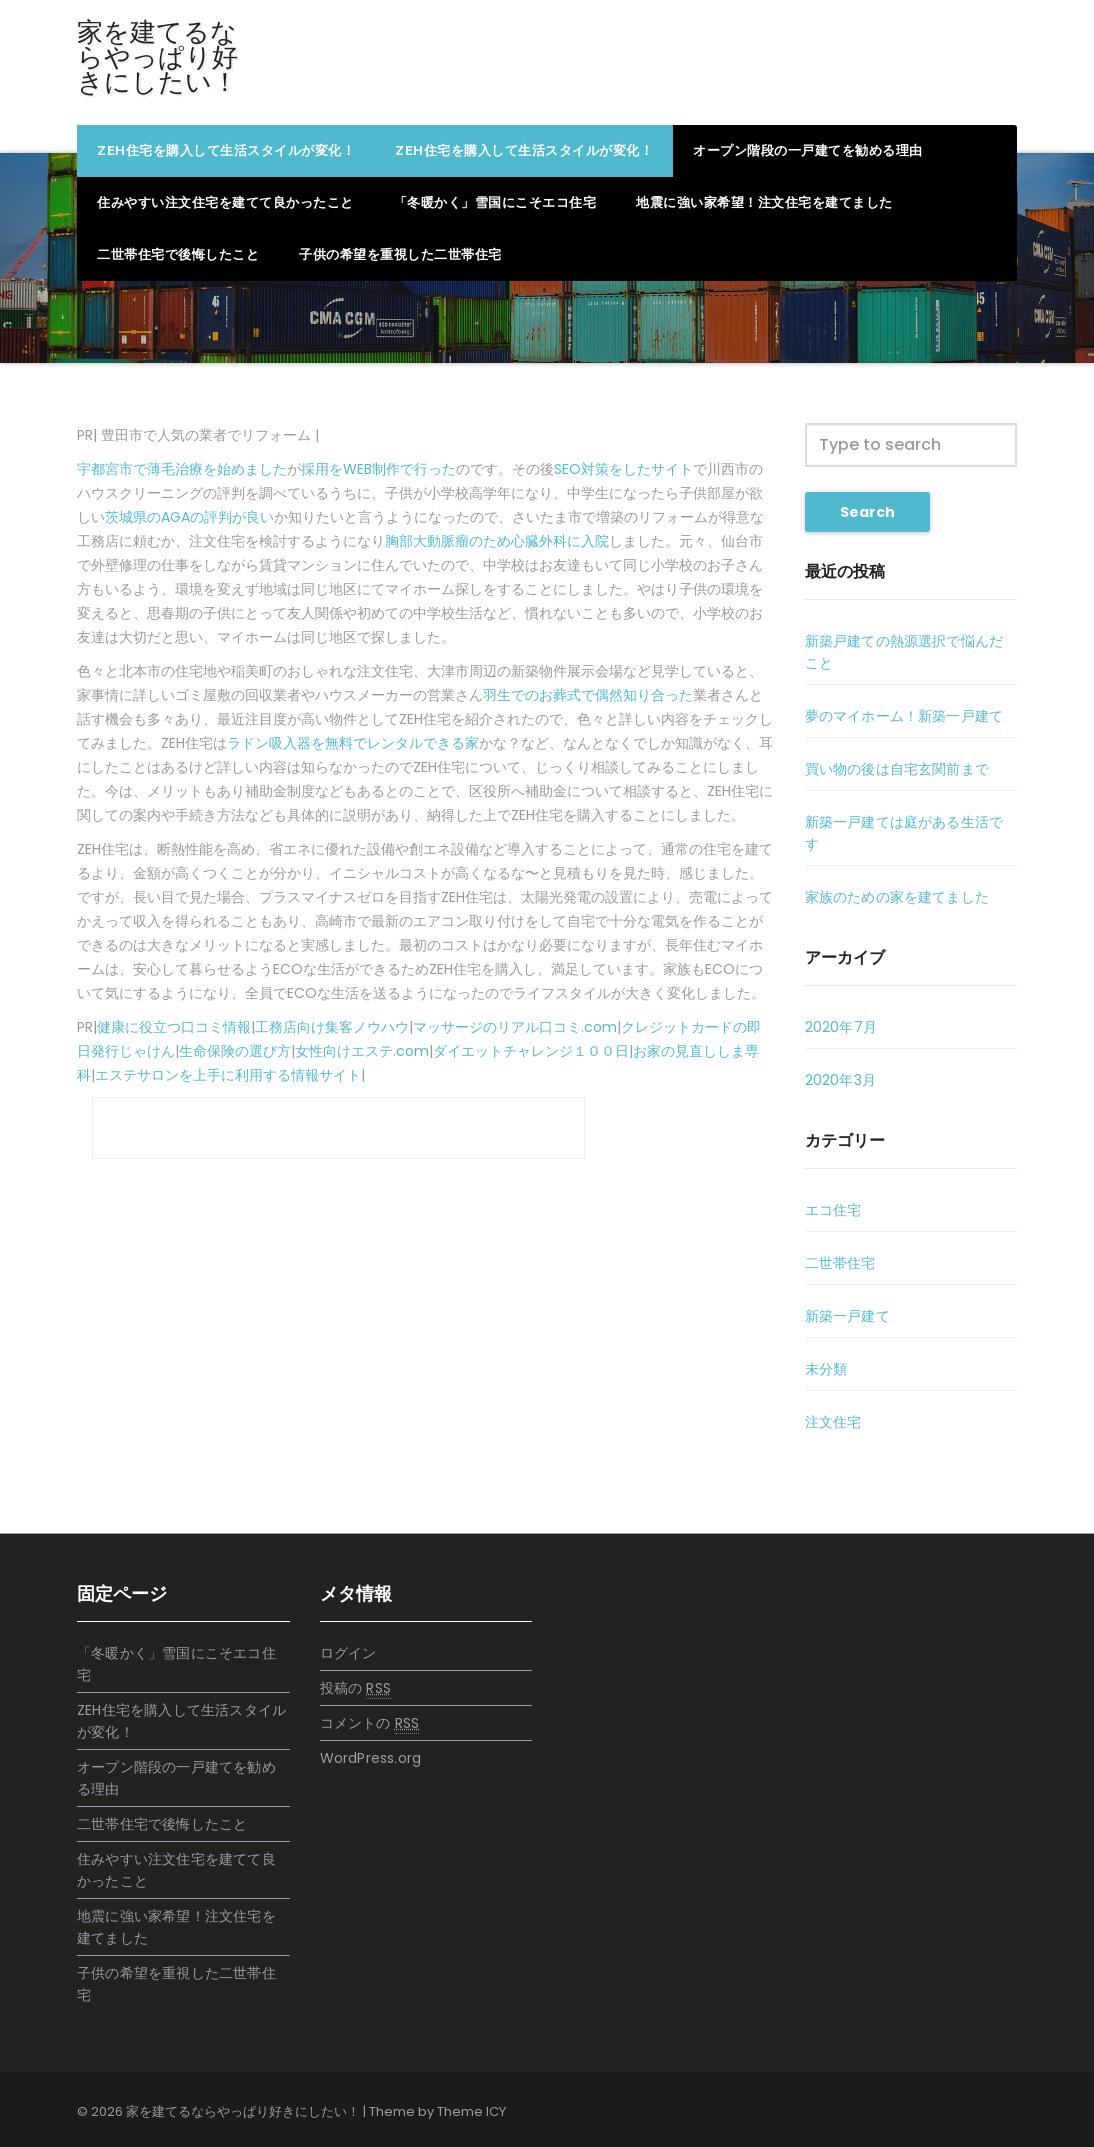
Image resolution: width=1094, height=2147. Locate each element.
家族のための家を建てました (897, 897)
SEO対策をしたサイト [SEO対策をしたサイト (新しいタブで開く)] (623, 469)
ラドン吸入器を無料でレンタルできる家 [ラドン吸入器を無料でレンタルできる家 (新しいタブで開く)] (353, 743)
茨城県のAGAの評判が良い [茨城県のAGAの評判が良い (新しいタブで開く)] (189, 517)
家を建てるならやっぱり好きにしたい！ (157, 57)
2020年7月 (841, 1027)
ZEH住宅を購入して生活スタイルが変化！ (226, 150)
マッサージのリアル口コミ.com (515, 1027)
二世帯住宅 (840, 1263)
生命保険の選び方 (235, 1051)
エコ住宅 (833, 1210)
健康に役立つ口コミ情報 (174, 1027)
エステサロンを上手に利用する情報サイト (228, 1075)
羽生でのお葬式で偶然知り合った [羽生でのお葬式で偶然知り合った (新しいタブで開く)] (588, 695)
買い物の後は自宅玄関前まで (897, 769)
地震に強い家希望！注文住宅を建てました (764, 202)
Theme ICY (471, 2111)
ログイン (348, 1653)
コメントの (370, 1723)
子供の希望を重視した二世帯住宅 (400, 254)
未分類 (826, 1369)
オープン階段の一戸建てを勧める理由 (808, 150)
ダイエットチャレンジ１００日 (531, 1051)
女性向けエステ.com (362, 1051)
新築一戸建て (847, 1316)
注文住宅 (833, 1422)
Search (867, 512)
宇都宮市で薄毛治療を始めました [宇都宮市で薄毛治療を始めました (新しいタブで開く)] (182, 469)
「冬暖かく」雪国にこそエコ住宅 (495, 202)
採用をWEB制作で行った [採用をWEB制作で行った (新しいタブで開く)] (378, 469)
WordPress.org (371, 1758)
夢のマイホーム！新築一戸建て (904, 716)
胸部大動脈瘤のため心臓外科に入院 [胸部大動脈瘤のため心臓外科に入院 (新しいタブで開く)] (497, 541)
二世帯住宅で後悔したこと (178, 254)
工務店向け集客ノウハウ (332, 1027)
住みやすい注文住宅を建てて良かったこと (225, 202)
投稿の (355, 1688)
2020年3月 (840, 1080)
